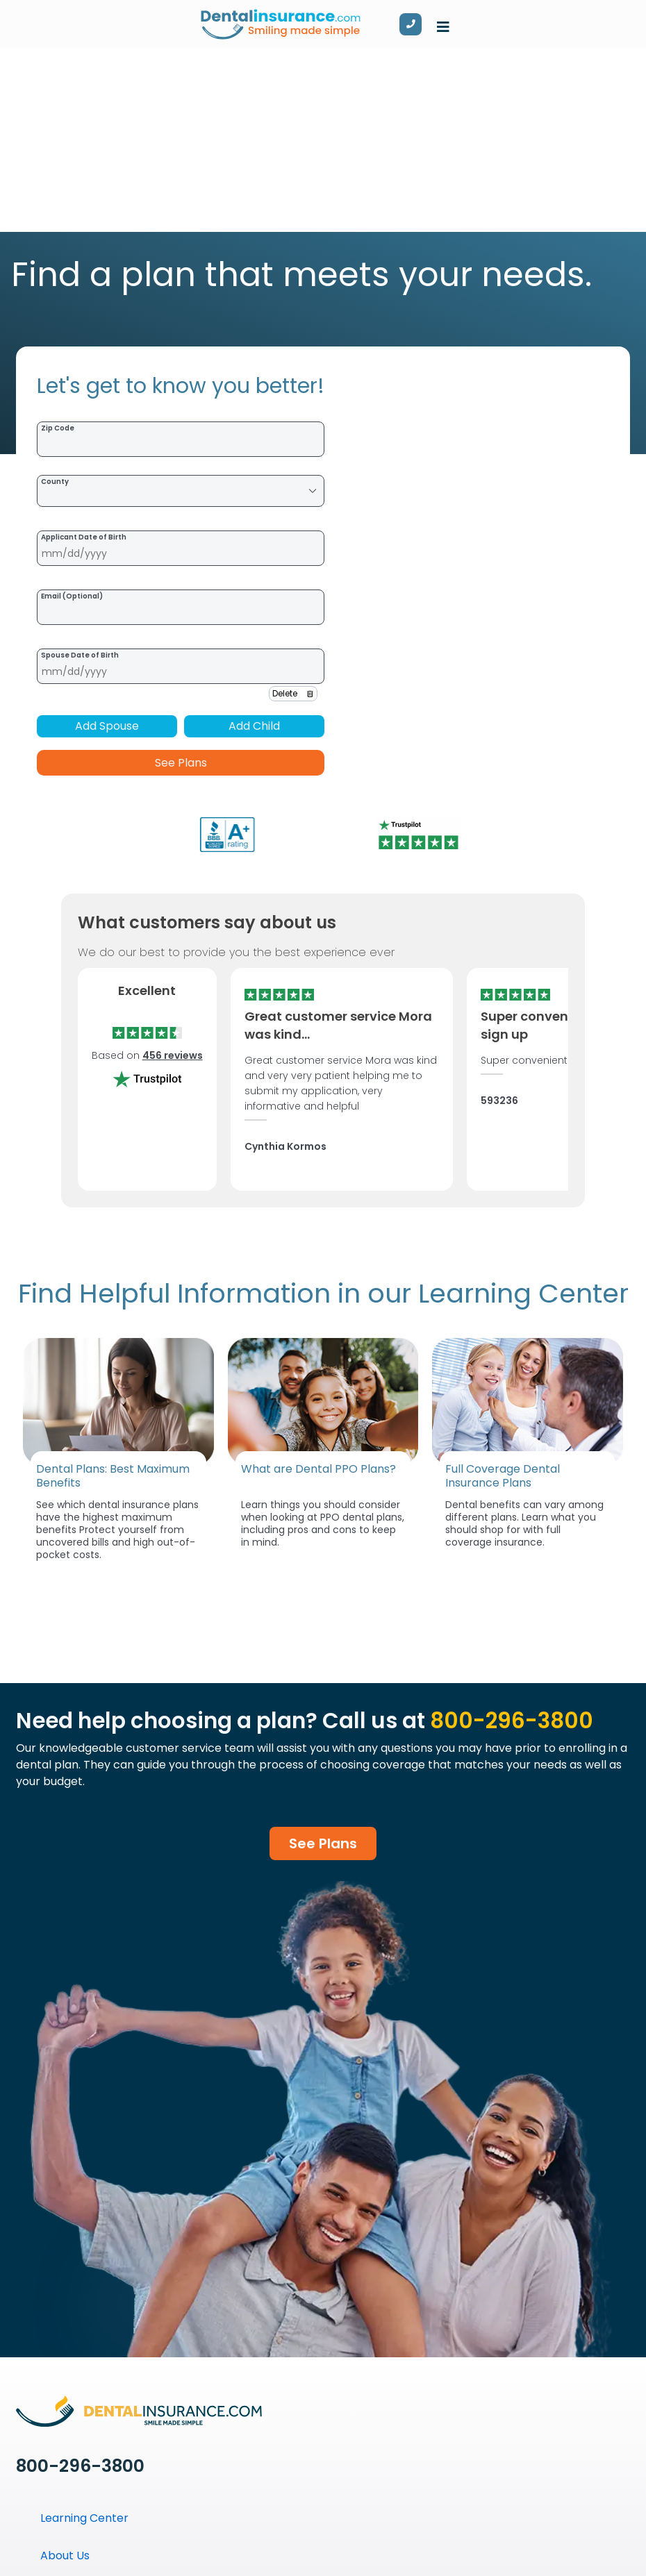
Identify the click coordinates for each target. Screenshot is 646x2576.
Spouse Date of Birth (80, 655)
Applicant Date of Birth (83, 537)
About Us (65, 2556)
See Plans (181, 763)
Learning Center (84, 2518)
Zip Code (57, 428)
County (55, 481)
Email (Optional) (72, 596)
